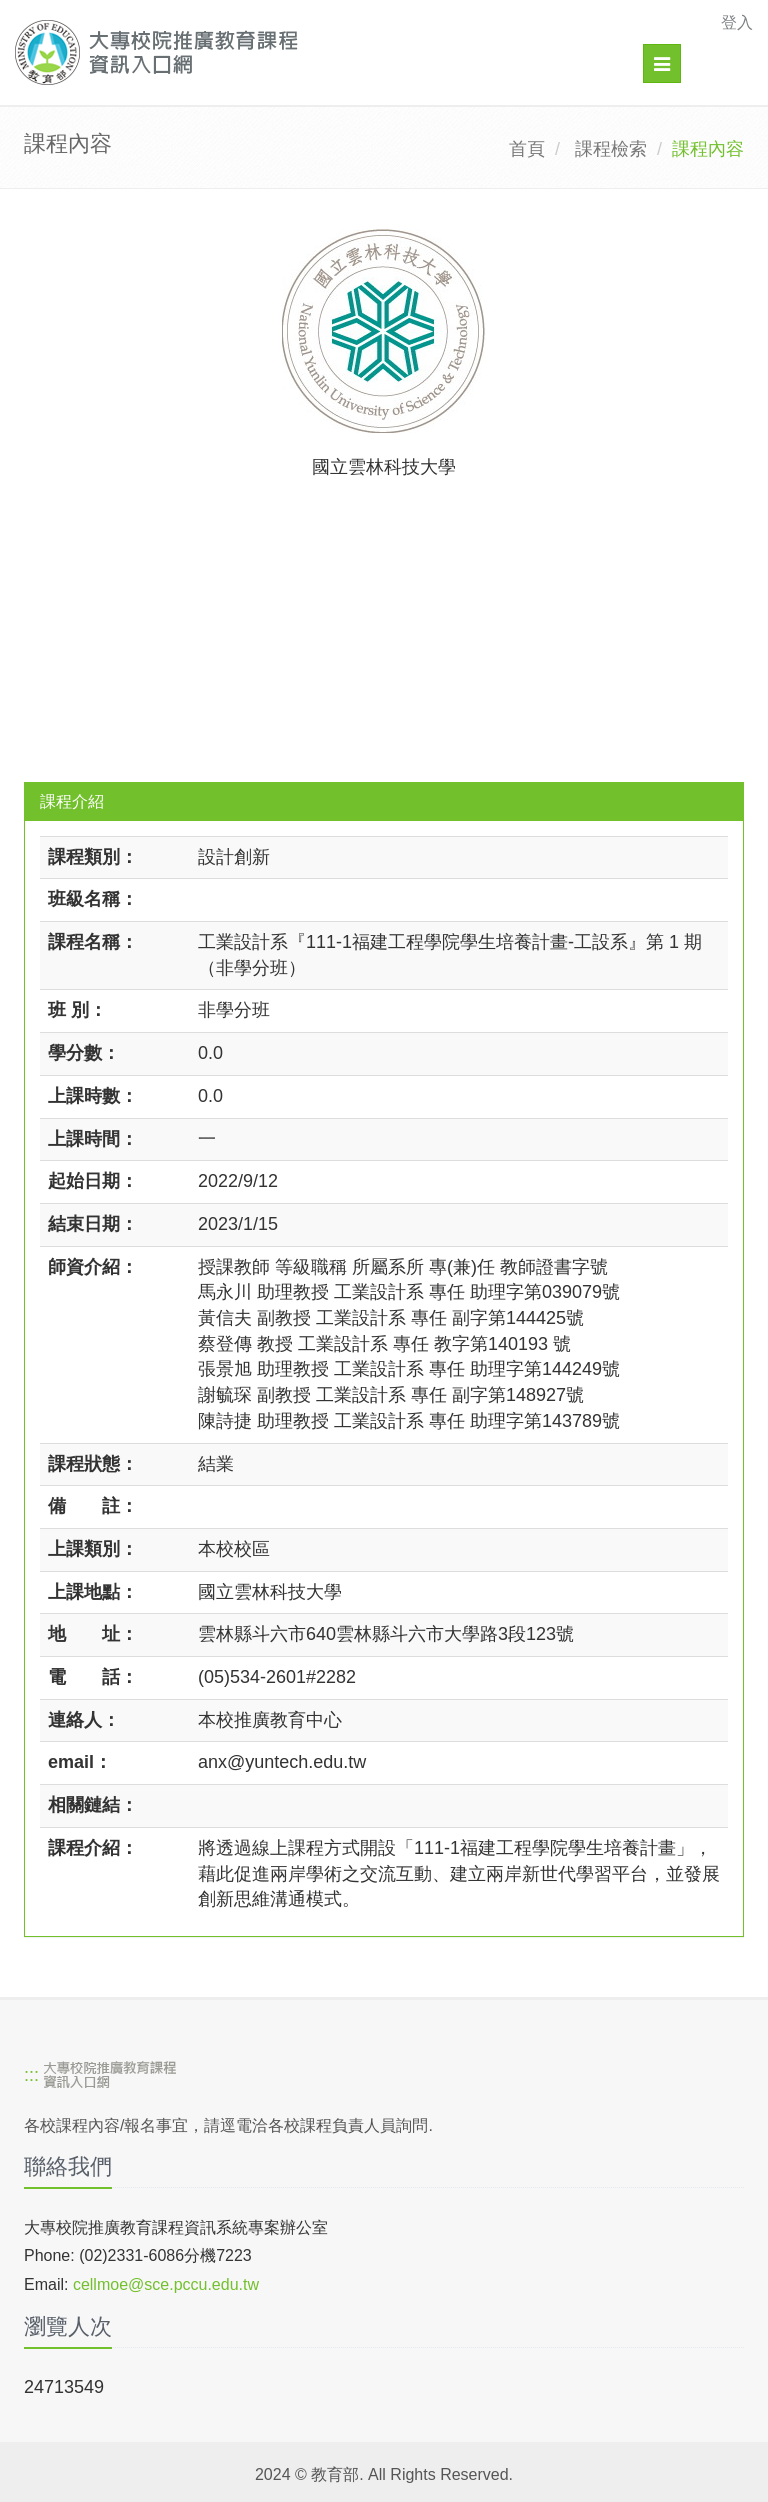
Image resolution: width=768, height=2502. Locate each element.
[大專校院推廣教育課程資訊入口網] (312, 52)
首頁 (527, 149)
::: (31, 2075)
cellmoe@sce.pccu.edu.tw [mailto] (166, 2284)
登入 (737, 22)
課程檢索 (611, 149)
